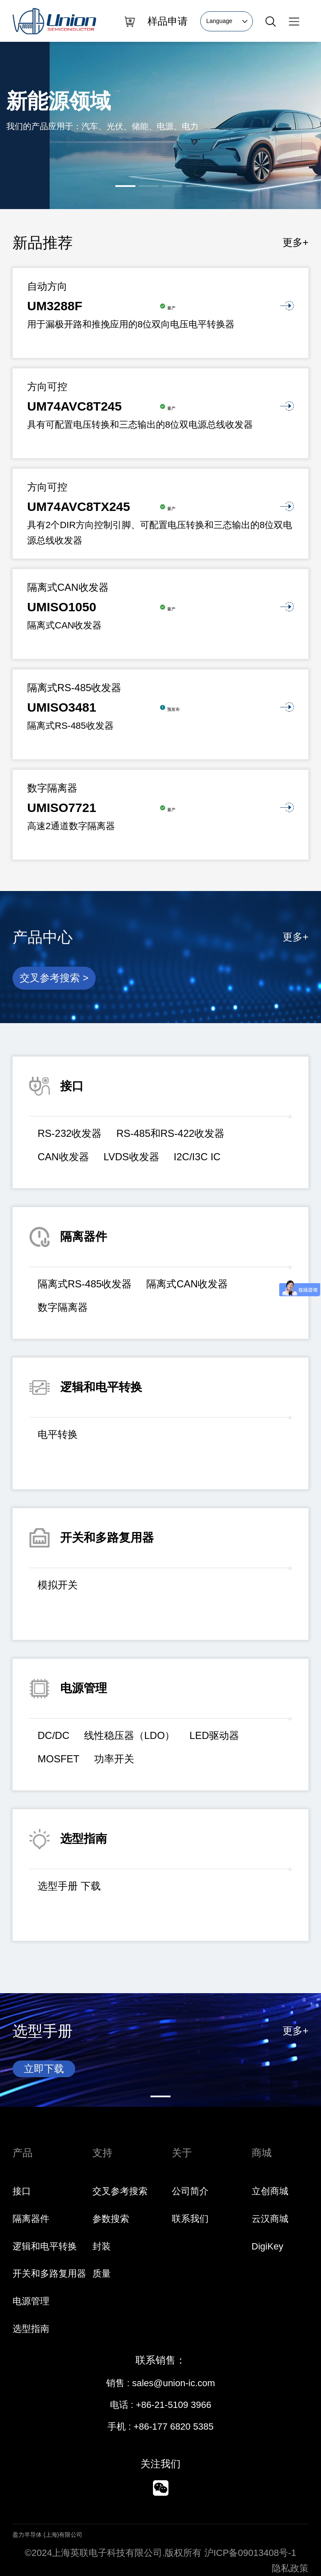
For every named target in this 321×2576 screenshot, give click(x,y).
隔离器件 (31, 2218)
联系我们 (190, 2218)
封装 (101, 2246)
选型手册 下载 (69, 1886)
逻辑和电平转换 (45, 2246)
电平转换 (58, 1434)
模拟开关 (58, 1585)
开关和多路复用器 (49, 2273)
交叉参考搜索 (120, 2191)
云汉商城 (270, 2218)
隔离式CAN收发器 (187, 1283)
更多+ (295, 242)
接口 (22, 2191)
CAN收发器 (63, 1156)
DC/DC (53, 1735)
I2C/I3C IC (197, 1156)
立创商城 (270, 2191)
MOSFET (58, 1758)
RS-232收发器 (70, 1133)
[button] (125, 186)
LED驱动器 (214, 1735)
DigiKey (267, 2246)
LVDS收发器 (131, 1156)
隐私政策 (290, 2568)
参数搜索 (110, 2218)
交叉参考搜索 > (54, 977)
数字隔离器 (63, 1307)
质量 (101, 2273)
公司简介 (190, 2191)
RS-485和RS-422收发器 (170, 1133)
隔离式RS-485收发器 (85, 1283)
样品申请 (168, 21)
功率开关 (114, 1758)
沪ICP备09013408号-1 (250, 2553)
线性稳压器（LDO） (129, 1735)
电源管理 (31, 2301)
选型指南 (31, 2328)
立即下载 (44, 2068)
